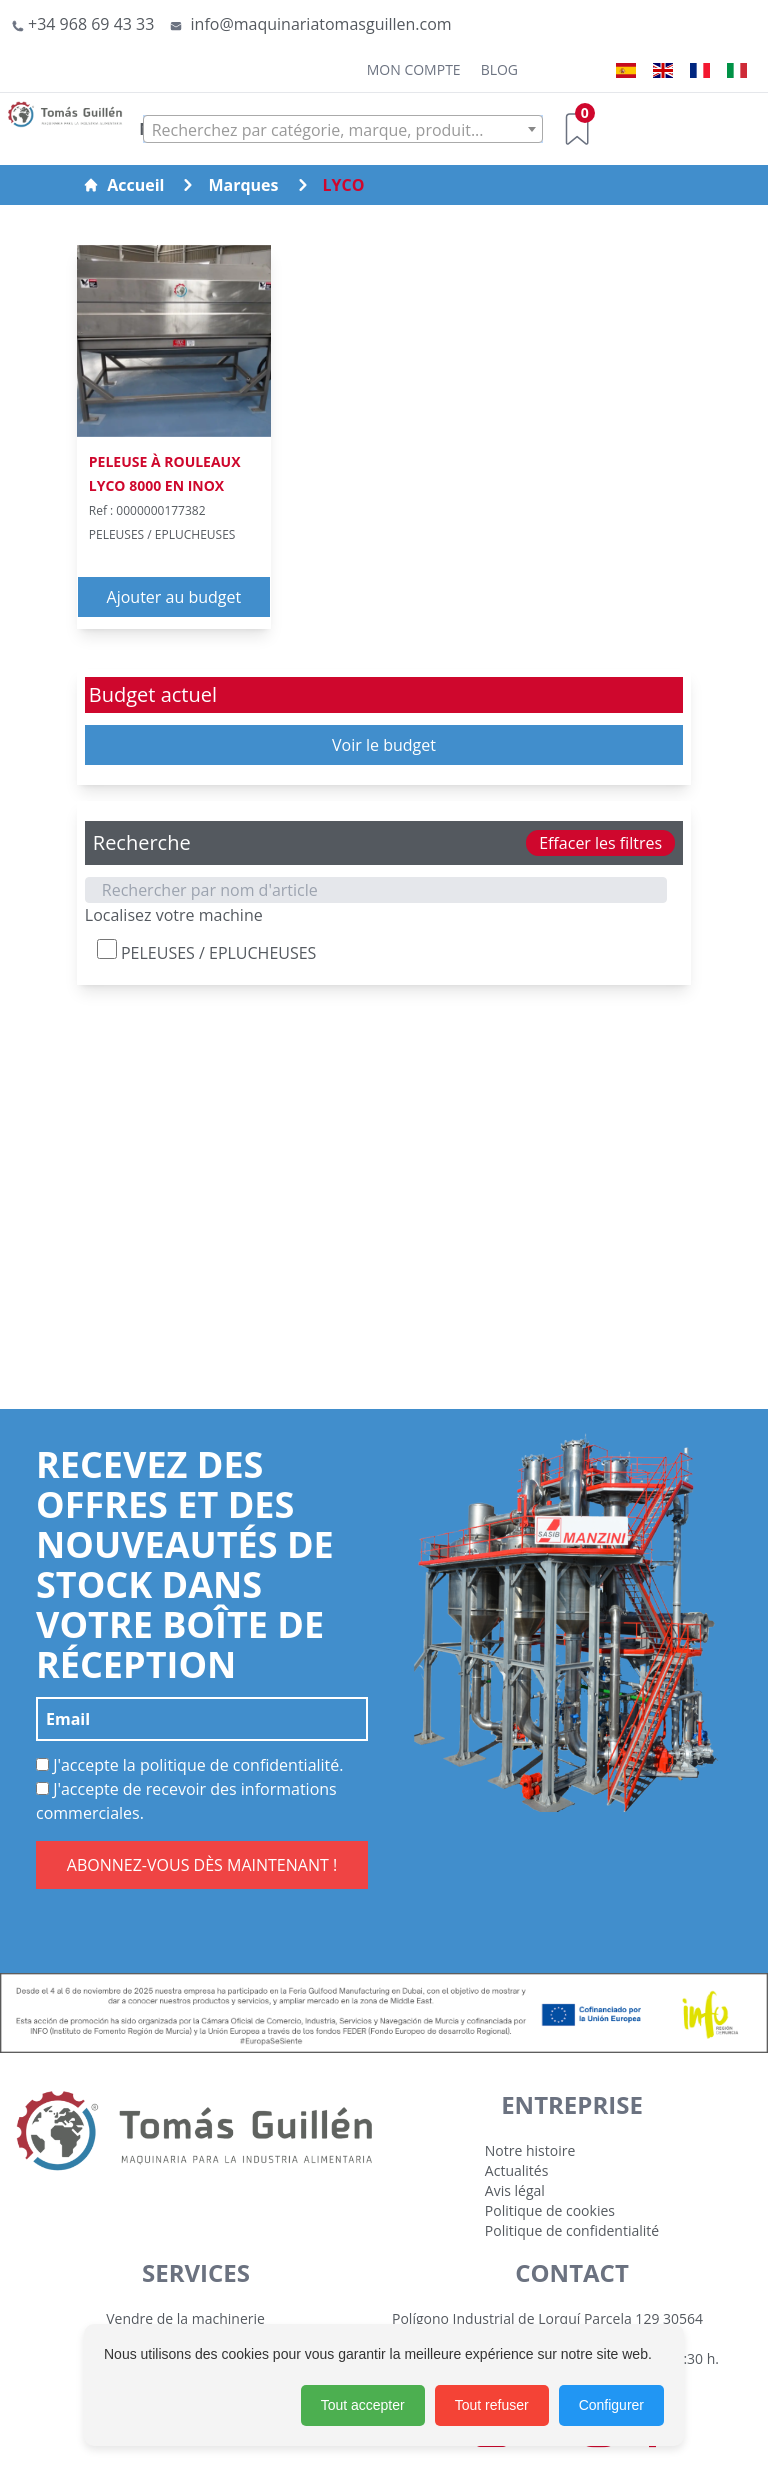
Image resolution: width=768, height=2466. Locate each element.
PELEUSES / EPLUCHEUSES (207, 951)
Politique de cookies (550, 2210)
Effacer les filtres (600, 843)
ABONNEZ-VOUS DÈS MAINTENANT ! (202, 1865)
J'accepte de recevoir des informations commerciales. (186, 1801)
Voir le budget (384, 745)
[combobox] (343, 129)
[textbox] (343, 130)
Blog (499, 69)
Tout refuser (492, 2405)
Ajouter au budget (174, 597)
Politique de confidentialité (572, 2230)
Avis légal (515, 2190)
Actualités (517, 2170)
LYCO (344, 185)
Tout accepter (363, 2405)
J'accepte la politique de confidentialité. (190, 1765)
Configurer (611, 2405)
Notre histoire (530, 2150)
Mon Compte (414, 69)
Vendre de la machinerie (185, 2318)
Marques (243, 185)
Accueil (123, 185)
